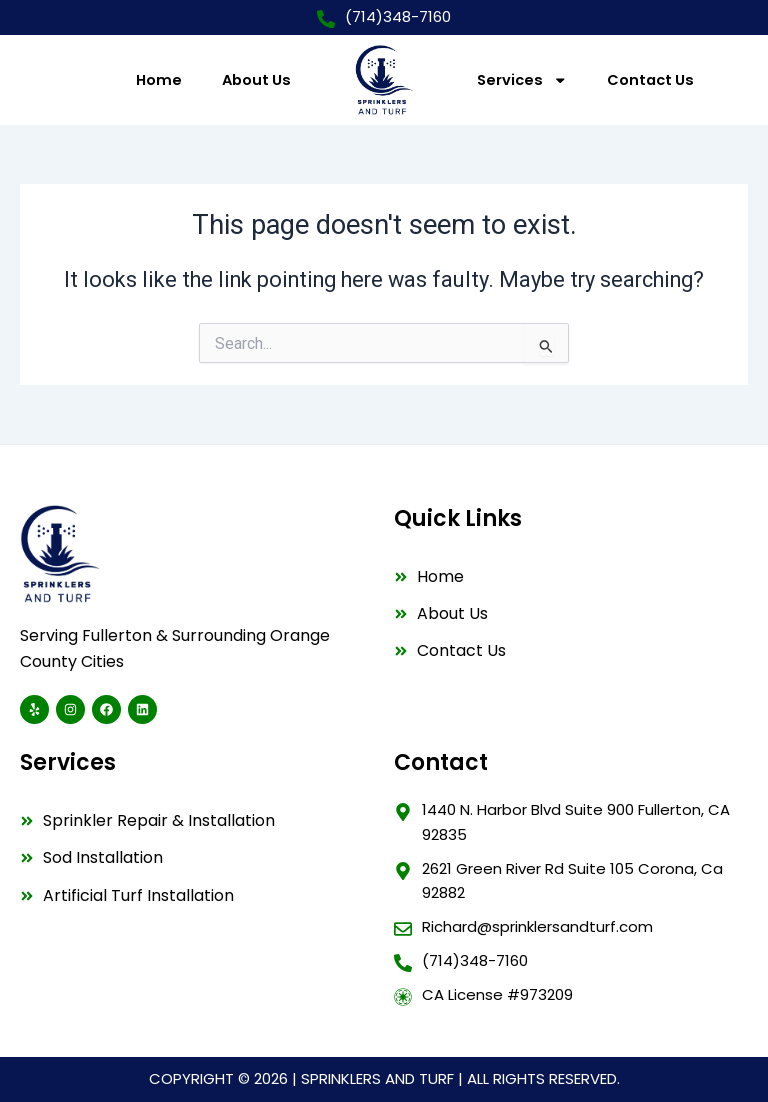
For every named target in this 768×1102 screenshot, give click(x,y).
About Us (256, 80)
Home (159, 80)
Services (522, 80)
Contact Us (650, 80)
